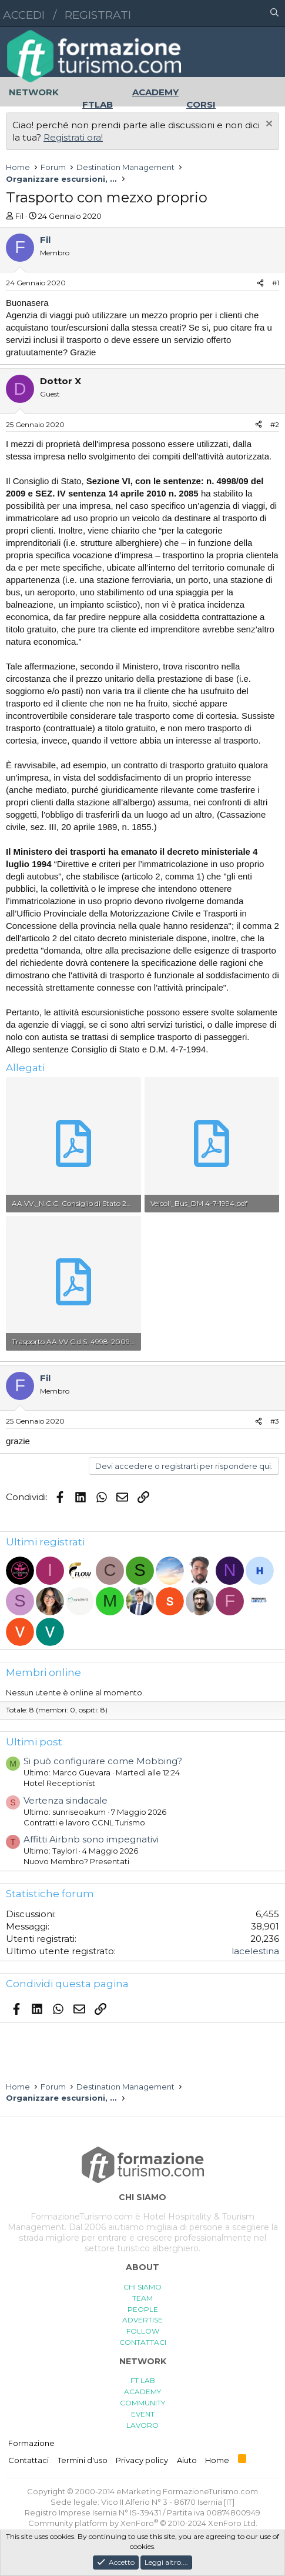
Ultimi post (34, 1742)
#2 (274, 424)
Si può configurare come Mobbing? (103, 1761)
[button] (223, 13)
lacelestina (255, 1951)
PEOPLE (143, 2309)
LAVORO (142, 2425)
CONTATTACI (142, 2342)
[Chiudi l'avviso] (268, 125)
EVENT (143, 2414)
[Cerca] (274, 13)
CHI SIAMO (142, 2286)
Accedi (24, 15)
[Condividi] (260, 283)
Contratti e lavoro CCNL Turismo (84, 1822)
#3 (274, 1421)
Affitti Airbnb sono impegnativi (91, 1839)
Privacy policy (142, 2460)
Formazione (31, 2443)
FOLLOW (142, 2331)
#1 (275, 282)
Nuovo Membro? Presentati (76, 1861)
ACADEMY (142, 2391)
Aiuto (187, 2460)
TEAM (142, 2298)
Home (217, 2460)
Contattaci (28, 2460)
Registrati (98, 15)
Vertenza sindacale (66, 1800)
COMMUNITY (142, 2402)
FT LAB (142, 2380)
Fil (19, 216)
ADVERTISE (142, 2319)
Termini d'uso (83, 2460)
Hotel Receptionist (59, 1783)
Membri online (43, 1672)
